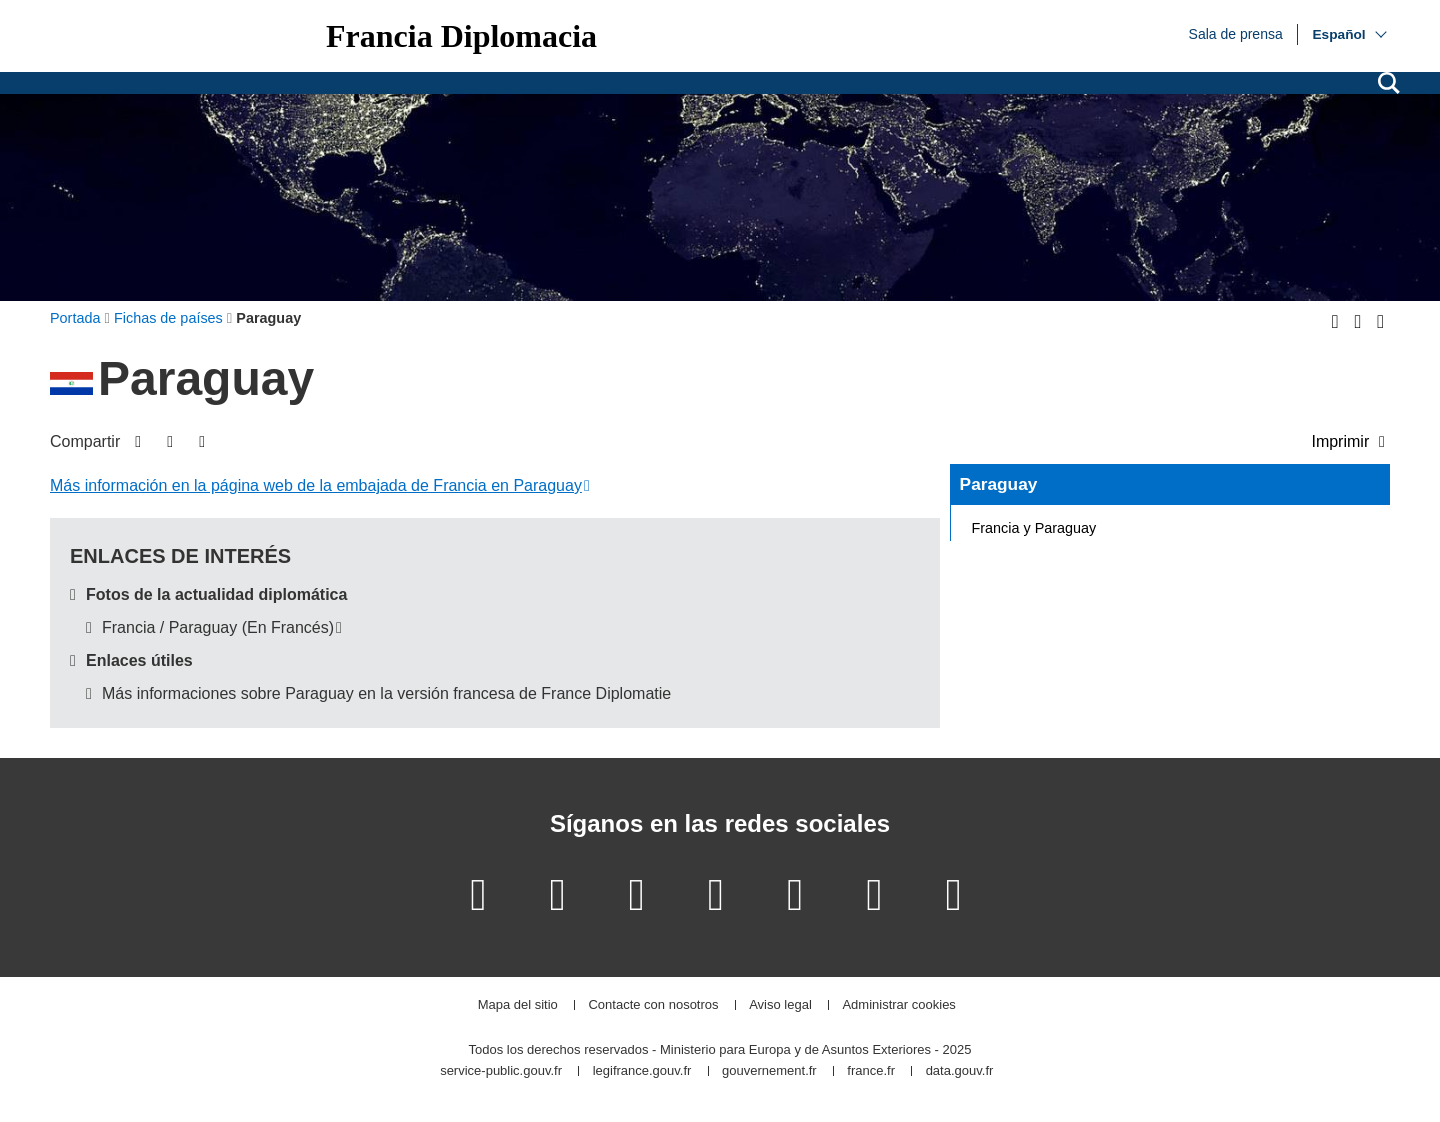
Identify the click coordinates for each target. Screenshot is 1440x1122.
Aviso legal (780, 1005)
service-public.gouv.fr (501, 1071)
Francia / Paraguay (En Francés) (218, 627)
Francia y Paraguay (1034, 528)
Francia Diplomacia (461, 36)
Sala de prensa (1236, 33)
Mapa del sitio (518, 1005)
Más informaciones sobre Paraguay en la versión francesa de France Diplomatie (386, 693)
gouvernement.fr (769, 1071)
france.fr (871, 1071)
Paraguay (999, 484)
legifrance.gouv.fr (642, 1071)
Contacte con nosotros (653, 1005)
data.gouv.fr (960, 1071)
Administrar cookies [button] (898, 1005)
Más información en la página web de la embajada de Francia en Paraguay (316, 485)
